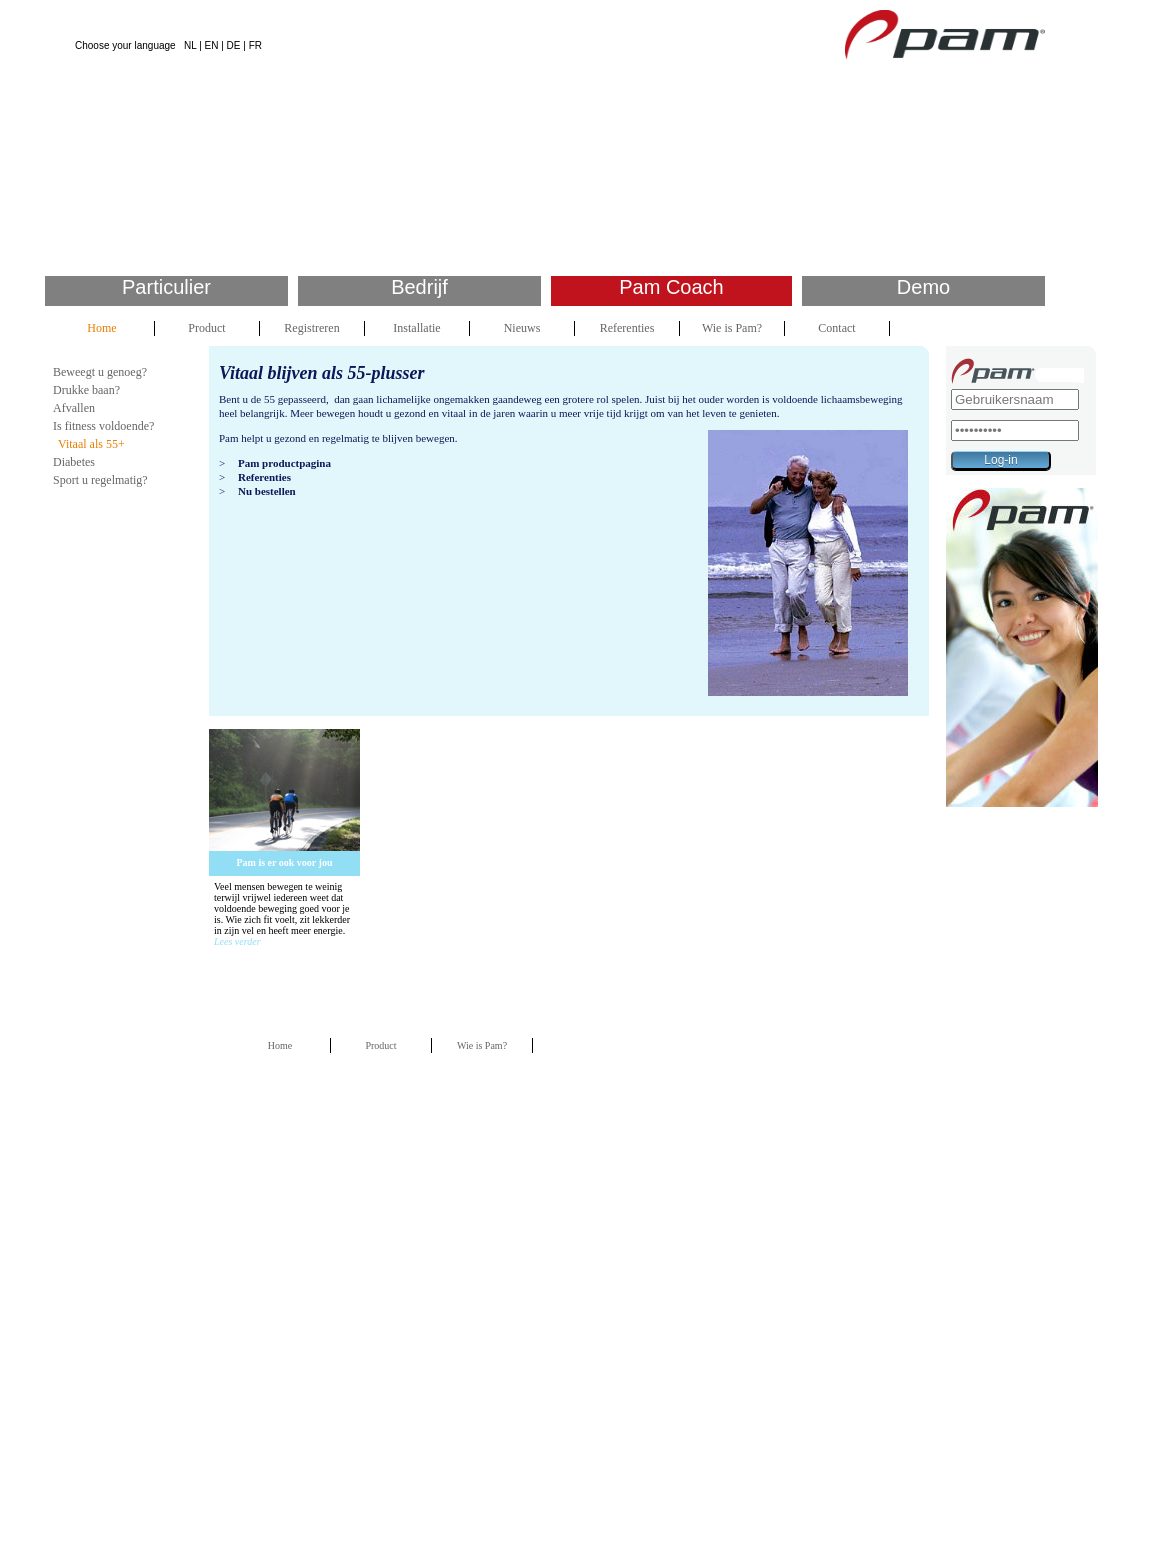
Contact (836, 328)
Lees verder (237, 941)
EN (212, 45)
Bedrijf (419, 287)
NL (190, 45)
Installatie (416, 328)
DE (234, 45)
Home (101, 328)
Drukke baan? (86, 390)
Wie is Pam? (732, 328)
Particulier (166, 287)
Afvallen (74, 408)
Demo (923, 287)
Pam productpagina (284, 463)
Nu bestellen (267, 491)
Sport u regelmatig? (100, 480)
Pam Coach (671, 287)
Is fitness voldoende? (103, 426)
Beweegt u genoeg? (100, 372)
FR (255, 45)
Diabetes (74, 462)
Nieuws (522, 328)
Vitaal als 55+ (91, 444)
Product (206, 328)
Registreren (311, 328)
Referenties (627, 328)
